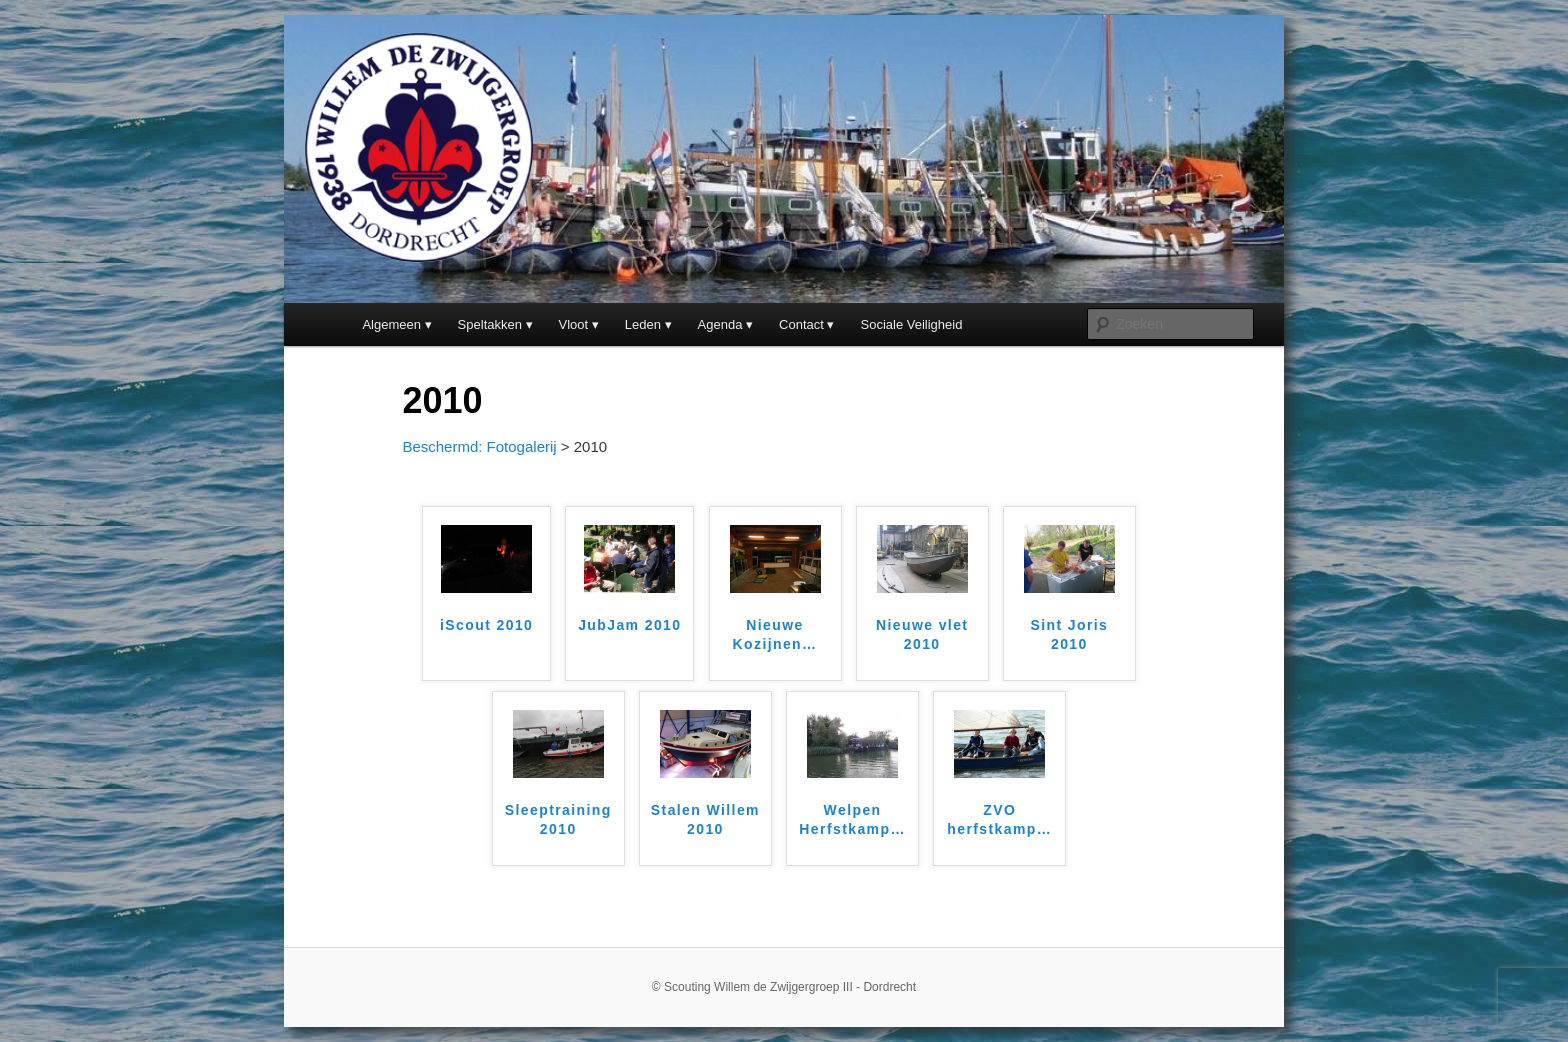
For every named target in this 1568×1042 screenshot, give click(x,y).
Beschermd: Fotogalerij (479, 446)
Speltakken (490, 324)
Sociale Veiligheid (912, 324)
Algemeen (391, 324)
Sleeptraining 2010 (558, 820)
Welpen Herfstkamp (852, 820)
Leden (643, 324)
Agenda (720, 324)
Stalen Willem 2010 (705, 820)
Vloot (574, 324)
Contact (801, 324)
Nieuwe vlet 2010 (922, 635)
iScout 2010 (486, 625)
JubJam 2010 (629, 625)
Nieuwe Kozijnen (775, 635)
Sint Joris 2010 (1069, 635)
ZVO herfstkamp (999, 820)
